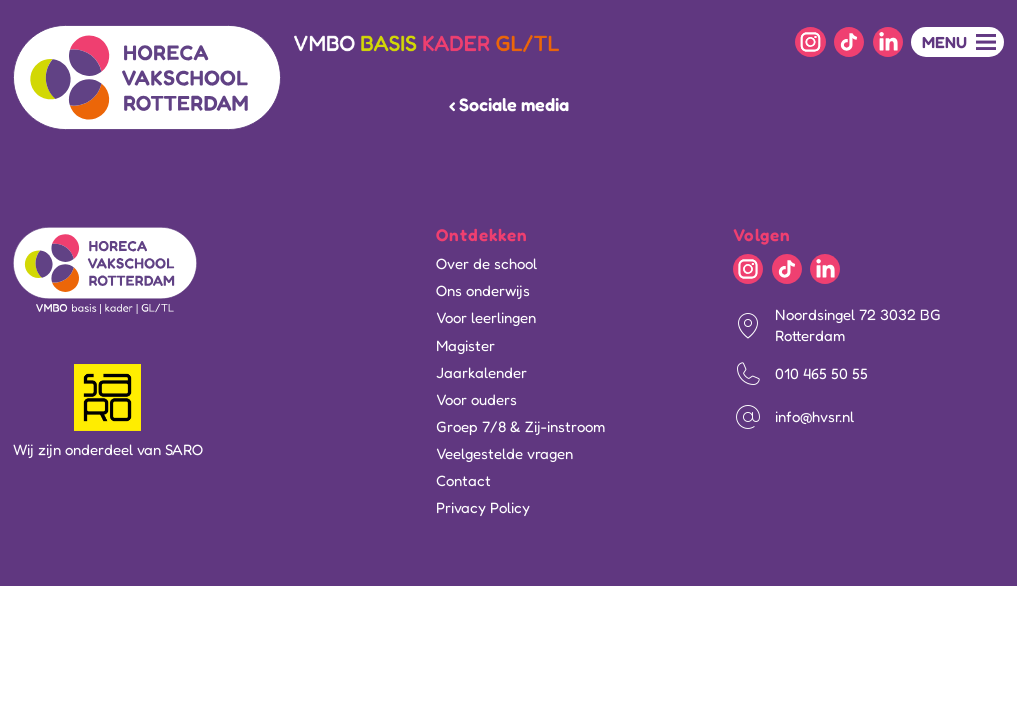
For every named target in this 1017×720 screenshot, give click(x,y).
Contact (463, 480)
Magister (465, 345)
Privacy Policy (483, 507)
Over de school (486, 263)
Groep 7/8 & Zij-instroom (520, 426)
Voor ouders (476, 399)
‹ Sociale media (509, 104)
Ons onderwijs (483, 290)
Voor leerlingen (486, 317)
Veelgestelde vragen (504, 453)
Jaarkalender (481, 372)
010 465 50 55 (821, 373)
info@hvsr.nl (814, 416)
